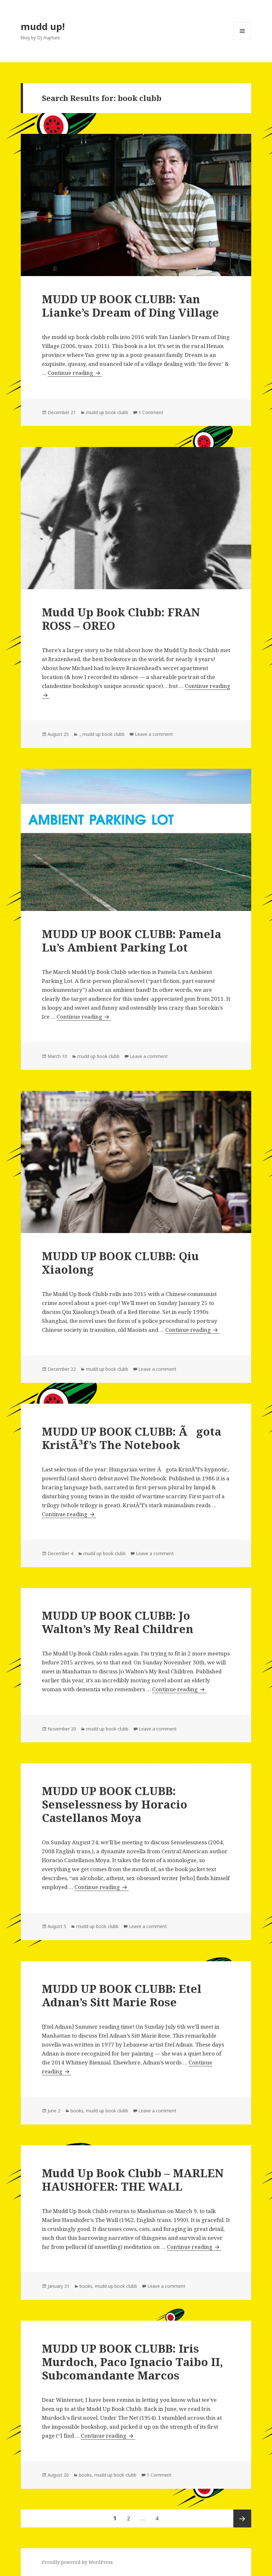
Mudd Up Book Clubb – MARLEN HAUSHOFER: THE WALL (133, 2179)
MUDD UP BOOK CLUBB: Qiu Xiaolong (120, 1262)
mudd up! (43, 26)
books (77, 2111)
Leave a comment (154, 734)
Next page (242, 2518)
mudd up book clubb (107, 412)
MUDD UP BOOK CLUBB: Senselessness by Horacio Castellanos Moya (114, 1804)
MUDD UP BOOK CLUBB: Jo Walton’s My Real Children (117, 1622)
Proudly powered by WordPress (77, 2562)
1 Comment (150, 412)
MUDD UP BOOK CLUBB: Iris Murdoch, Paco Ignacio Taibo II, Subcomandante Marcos (132, 2362)
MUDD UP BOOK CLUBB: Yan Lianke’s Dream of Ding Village (130, 305)
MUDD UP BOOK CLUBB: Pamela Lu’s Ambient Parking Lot (131, 940)
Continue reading (73, 373)
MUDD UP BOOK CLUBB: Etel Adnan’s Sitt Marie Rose (121, 1995)
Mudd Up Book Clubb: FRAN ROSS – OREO (121, 619)
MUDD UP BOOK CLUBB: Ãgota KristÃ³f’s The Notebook (131, 1438)
